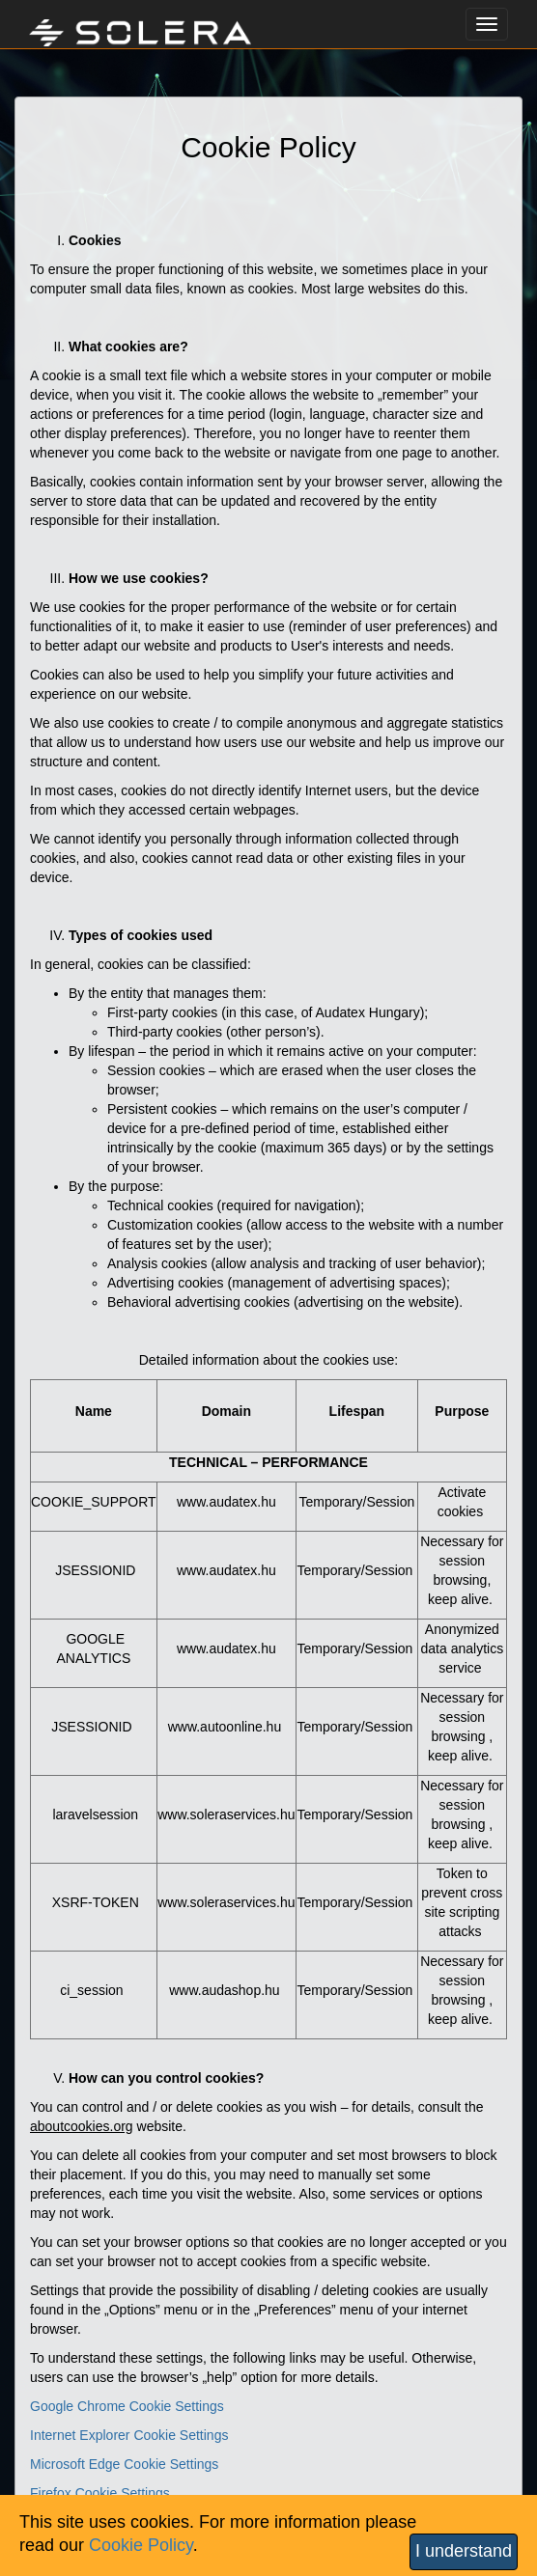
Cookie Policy (141, 2545)
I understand (463, 2551)
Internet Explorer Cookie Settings (129, 2435)
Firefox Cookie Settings (100, 2493)
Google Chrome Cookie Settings (127, 2406)
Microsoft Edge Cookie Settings (124, 2464)
